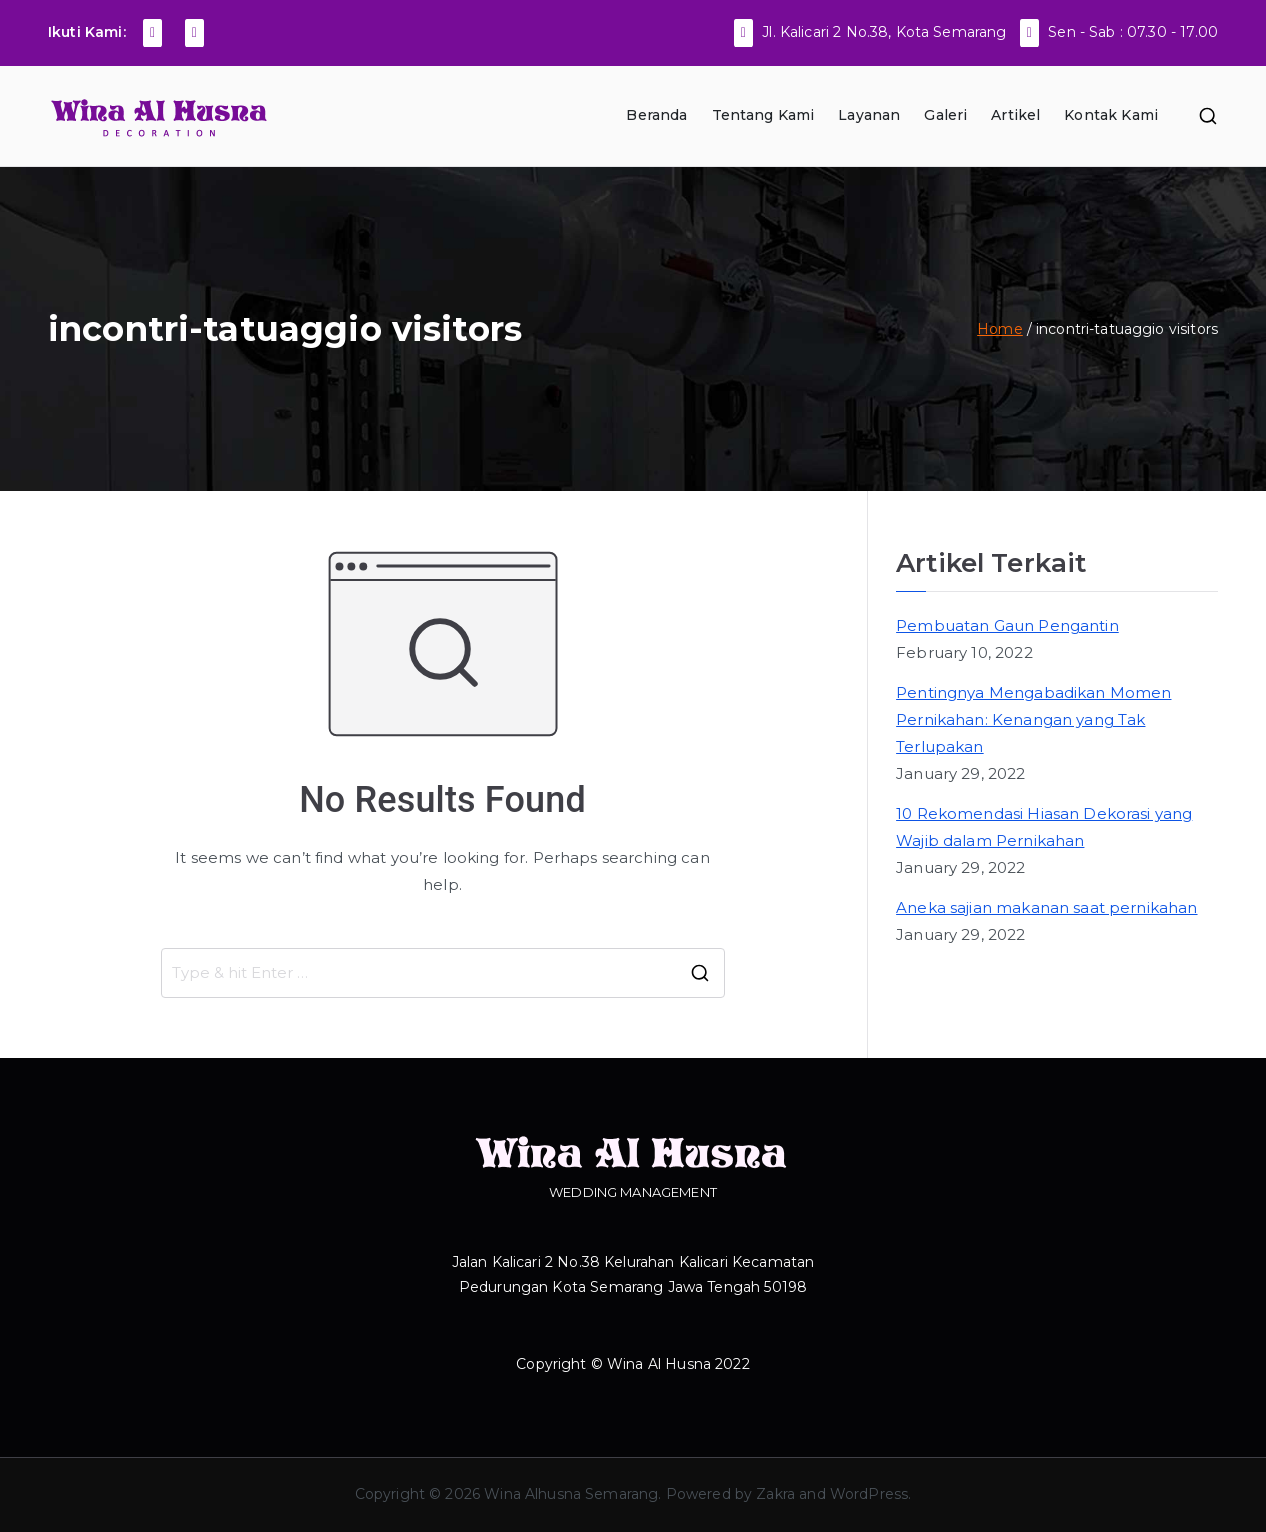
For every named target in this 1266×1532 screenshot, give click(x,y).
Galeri (945, 115)
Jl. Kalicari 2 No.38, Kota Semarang (884, 32)
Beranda (656, 115)
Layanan (869, 115)
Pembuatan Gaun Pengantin (1007, 625)
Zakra (775, 1494)
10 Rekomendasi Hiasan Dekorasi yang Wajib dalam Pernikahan (1044, 827)
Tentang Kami (763, 115)
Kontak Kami (1111, 115)
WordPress (869, 1494)
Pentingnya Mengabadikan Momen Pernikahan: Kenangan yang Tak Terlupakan (1033, 719)
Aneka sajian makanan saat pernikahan (1046, 907)
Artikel (1015, 115)
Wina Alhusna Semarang (571, 1494)
